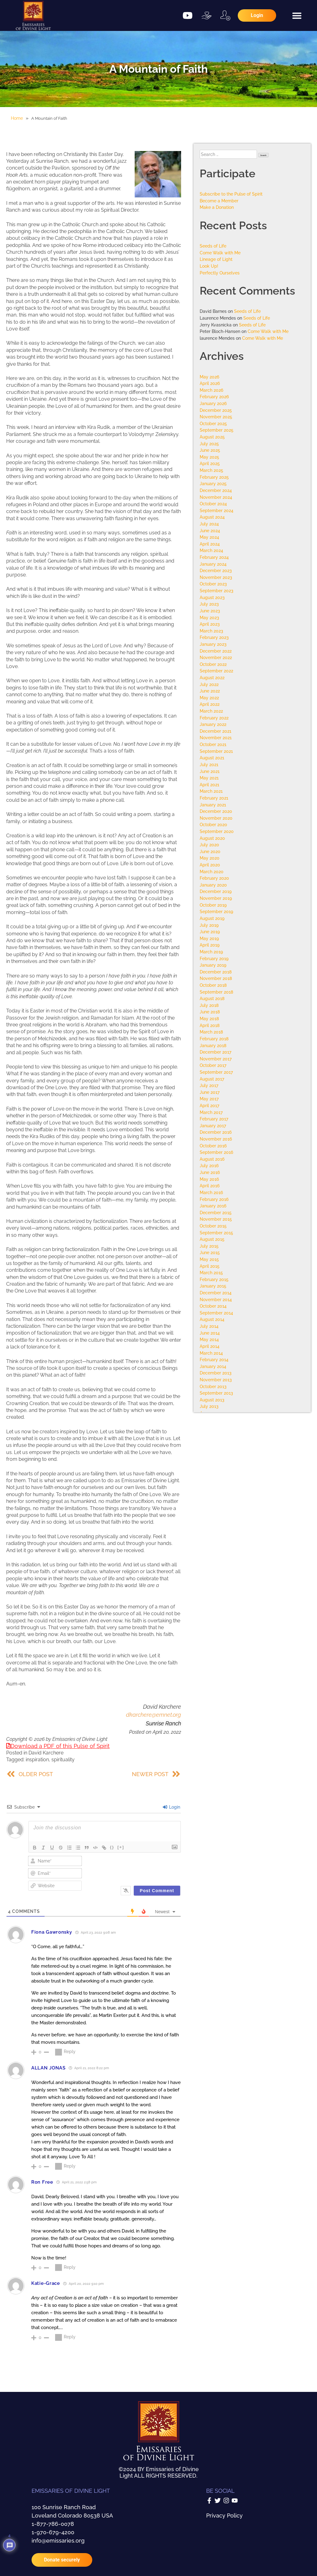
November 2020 (216, 818)
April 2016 (209, 1185)
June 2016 (210, 1172)
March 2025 (211, 470)
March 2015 (211, 1272)
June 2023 (210, 610)
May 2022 (209, 697)
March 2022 (211, 711)
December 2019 (216, 891)
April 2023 (210, 624)
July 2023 (209, 603)
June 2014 (210, 1332)
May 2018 (209, 1018)
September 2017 (216, 1072)
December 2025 (216, 410)
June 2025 (210, 450)
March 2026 (211, 390)
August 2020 (212, 838)
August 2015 (212, 1239)
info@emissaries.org (58, 2540)
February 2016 (214, 1199)
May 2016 (209, 1179)
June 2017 (209, 1092)
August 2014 (212, 1319)
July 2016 (209, 1165)
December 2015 (216, 1212)
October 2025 (213, 423)
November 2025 (216, 416)
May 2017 (209, 1098)
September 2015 (216, 1232)
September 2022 (216, 670)
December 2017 (215, 1052)
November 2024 (216, 497)
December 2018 (216, 971)
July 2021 (209, 764)
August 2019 (212, 918)
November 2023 (216, 577)
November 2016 (216, 1138)
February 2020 (214, 878)
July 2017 (209, 1085)
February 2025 (214, 477)
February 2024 (214, 557)
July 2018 (209, 1005)
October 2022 (213, 664)
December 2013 (216, 1372)
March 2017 (211, 1112)
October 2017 (213, 1065)
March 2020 (212, 871)
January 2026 (213, 403)
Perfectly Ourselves (220, 272)
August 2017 (212, 1078)
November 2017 (216, 1058)
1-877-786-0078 (53, 2524)
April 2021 (209, 784)
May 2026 (209, 376)
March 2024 (211, 550)
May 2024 (209, 537)
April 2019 (209, 944)
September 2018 (216, 992)
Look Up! (209, 266)
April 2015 (209, 1266)
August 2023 (212, 597)
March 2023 (211, 630)
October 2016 (213, 1145)
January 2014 (213, 1366)
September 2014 (216, 1312)
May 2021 (209, 777)
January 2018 (213, 1045)
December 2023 (216, 570)
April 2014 (209, 1346)
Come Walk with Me (220, 252)
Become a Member (219, 200)
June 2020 (210, 851)
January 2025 (213, 483)
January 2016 (213, 1205)
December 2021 (215, 731)
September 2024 (216, 510)
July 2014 (209, 1326)
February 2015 (214, 1279)
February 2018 (214, 1038)
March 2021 (211, 791)
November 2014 (216, 1299)
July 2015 (209, 1246)
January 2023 (213, 644)
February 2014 (214, 1359)
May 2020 (209, 858)
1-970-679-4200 (53, 2532)
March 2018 (211, 1031)
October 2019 (213, 905)
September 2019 (216, 911)
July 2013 (209, 1406)
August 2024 (212, 517)
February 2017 (214, 1118)
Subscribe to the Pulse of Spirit (231, 193)
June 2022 (210, 690)
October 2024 (213, 503)
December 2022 (216, 651)
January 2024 (213, 564)
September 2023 (216, 590)
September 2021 (216, 751)
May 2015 (209, 1259)
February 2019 (214, 958)
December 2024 (216, 490)
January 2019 (213, 965)
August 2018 (212, 998)
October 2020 (213, 824)
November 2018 (216, 978)
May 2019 (209, 938)
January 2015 (213, 1285)
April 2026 (210, 383)
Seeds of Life (213, 245)
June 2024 (210, 530)
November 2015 (216, 1219)
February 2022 (214, 717)
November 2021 (216, 737)
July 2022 (209, 684)
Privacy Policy (224, 2515)
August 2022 (212, 677)
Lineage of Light (216, 259)
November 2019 (216, 898)
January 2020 (213, 884)
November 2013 (216, 1379)
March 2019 (211, 951)
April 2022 (209, 704)
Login (171, 1807)
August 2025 (212, 436)
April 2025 (210, 463)
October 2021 (213, 744)
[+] (120, 1847)
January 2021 (213, 804)
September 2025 (216, 430)
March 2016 (211, 1192)
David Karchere (45, 1753)
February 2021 (214, 797)
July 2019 (209, 925)
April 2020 (210, 864)
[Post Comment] (157, 1891)
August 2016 (212, 1159)
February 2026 (214, 396)
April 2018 (209, 1025)
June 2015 (210, 1252)
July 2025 (209, 443)
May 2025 (209, 457)
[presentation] (134, 1866)
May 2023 (209, 617)
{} (112, 1847)
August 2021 (212, 757)
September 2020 (217, 831)
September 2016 (216, 1152)
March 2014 (211, 1353)
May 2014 (209, 1339)
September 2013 (216, 1393)
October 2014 (213, 1306)
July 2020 (209, 844)
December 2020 (216, 811)
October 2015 (213, 1225)
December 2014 (216, 1292)
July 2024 (209, 523)
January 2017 (213, 1125)
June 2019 (210, 931)
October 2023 (213, 583)
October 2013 (213, 1386)
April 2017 (209, 1105)
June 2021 (209, 771)
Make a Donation (217, 207)
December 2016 (216, 1132)
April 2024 (210, 543)
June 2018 (210, 1011)
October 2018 (213, 985)
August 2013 (212, 1399)
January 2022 (213, 724)
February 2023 (214, 637)
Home (17, 118)
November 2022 (216, 657)
